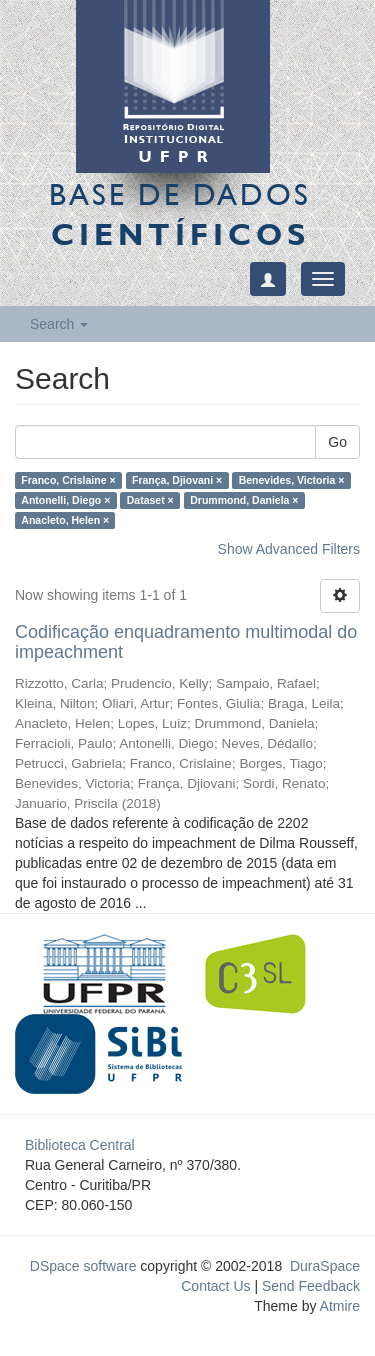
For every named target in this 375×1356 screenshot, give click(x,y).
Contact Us (215, 1286)
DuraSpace (325, 1266)
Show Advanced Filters (289, 549)
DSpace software (83, 1266)
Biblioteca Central (80, 1145)
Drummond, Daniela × (244, 500)
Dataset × (150, 500)
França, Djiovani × (177, 480)
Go (337, 442)
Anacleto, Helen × (65, 520)
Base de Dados (180, 214)
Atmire (338, 1306)
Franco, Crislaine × (68, 480)
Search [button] (59, 324)
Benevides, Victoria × (292, 480)
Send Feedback (311, 1286)
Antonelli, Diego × (65, 500)
